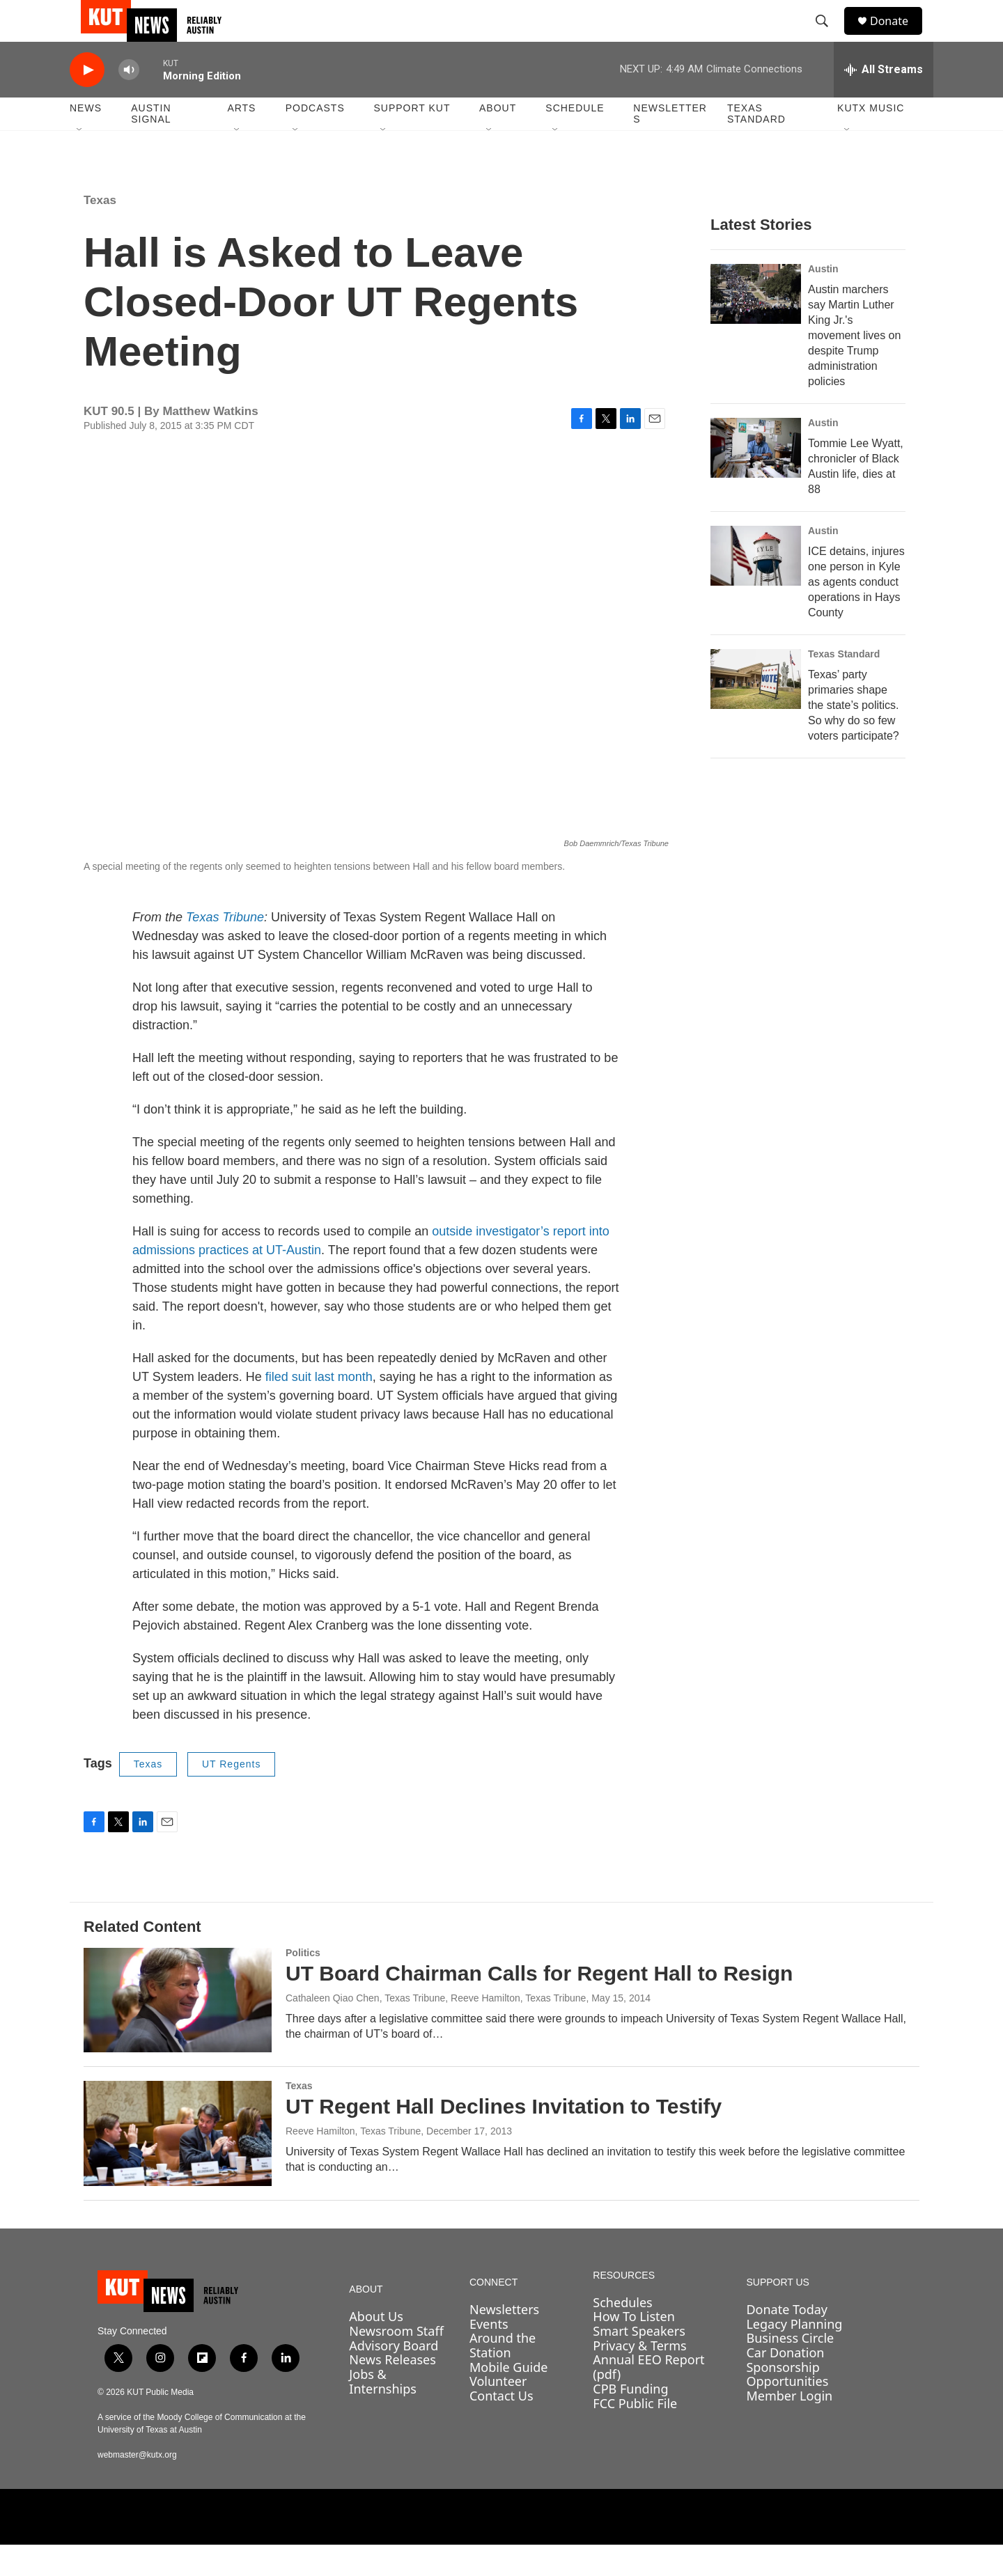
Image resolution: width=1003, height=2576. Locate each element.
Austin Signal (151, 145)
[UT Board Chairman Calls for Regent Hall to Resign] (178, 2031)
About (497, 139)
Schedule (574, 139)
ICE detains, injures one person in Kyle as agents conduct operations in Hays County (856, 613)
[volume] (129, 101)
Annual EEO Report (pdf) (648, 2398)
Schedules (622, 2333)
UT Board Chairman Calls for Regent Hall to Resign (539, 2004)
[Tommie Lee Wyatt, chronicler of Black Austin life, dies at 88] (755, 479)
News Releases (392, 2390)
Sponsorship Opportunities (787, 2405)
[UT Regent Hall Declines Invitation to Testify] (178, 2164)
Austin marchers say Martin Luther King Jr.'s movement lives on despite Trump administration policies (854, 367)
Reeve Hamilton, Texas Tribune (353, 2162)
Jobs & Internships (383, 2412)
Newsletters (670, 145)
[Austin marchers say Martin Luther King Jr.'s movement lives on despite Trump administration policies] (755, 325)
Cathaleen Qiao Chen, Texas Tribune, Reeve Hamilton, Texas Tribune (436, 2029)
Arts (241, 139)
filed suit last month (319, 1408)
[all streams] (883, 101)
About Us (376, 2347)
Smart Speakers (639, 2362)
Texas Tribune (225, 948)
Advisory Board (393, 2376)
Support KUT (411, 139)
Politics (303, 1984)
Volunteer (498, 2412)
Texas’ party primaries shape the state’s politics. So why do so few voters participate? (853, 736)
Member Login (789, 2427)
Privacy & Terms (639, 2376)
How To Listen (634, 2347)
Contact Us (501, 2427)
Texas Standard (756, 145)
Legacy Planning (794, 2355)
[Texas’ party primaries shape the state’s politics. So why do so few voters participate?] (755, 710)
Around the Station (502, 2376)
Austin (823, 300)
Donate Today (786, 2340)
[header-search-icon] (828, 37)
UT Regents (231, 1795)
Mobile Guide (508, 2398)
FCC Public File (635, 2434)
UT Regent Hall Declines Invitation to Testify (504, 2137)
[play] (87, 101)
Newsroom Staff (396, 2362)
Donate (897, 36)
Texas (100, 231)
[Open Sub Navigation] (80, 161)
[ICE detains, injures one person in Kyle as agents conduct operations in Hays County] (755, 587)
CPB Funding (630, 2420)
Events (488, 2355)
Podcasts (315, 139)
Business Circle (790, 2369)
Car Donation (785, 2383)
